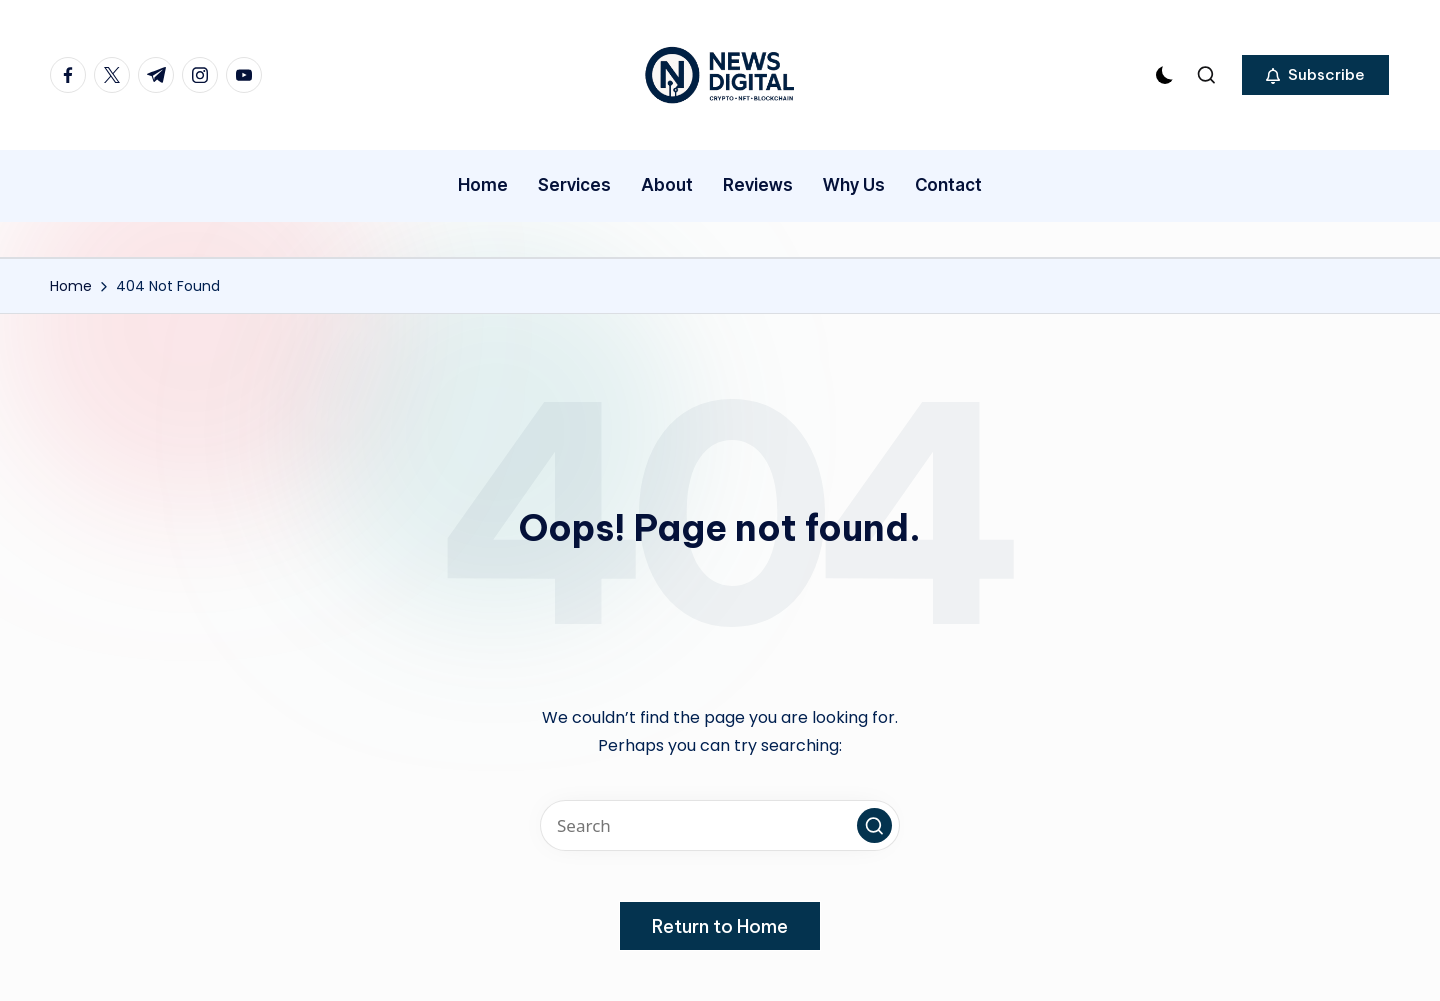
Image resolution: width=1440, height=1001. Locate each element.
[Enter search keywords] (720, 825)
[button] (1315, 75)
